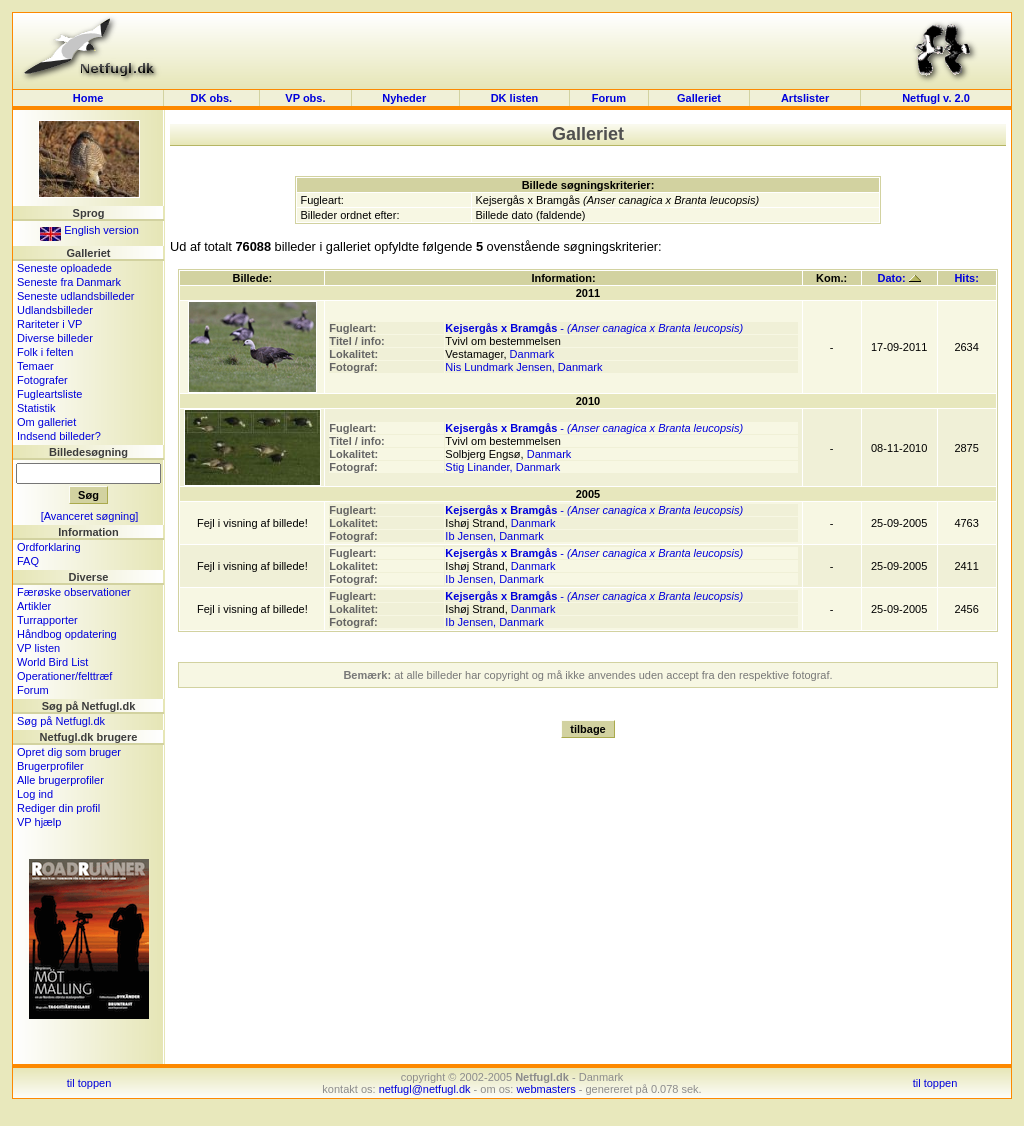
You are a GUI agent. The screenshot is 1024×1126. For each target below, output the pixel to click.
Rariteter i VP (49, 324)
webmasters (545, 1089)
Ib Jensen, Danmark (494, 536)
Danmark (532, 354)
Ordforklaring (49, 547)
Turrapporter (47, 620)
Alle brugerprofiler (60, 780)
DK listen (515, 98)
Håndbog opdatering (67, 634)
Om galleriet (46, 422)
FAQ (28, 561)
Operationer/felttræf (64, 676)
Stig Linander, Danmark (502, 467)
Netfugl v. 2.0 (936, 98)
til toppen (89, 1083)
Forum (609, 98)
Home (88, 98)
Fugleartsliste (49, 394)
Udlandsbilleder (55, 310)
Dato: (899, 278)
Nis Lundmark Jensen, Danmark (523, 367)
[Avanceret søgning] (90, 516)
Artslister (805, 98)
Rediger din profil (58, 808)
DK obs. (212, 98)
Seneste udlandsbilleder (75, 296)
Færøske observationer (74, 592)
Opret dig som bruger (69, 752)
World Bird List (52, 662)
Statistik (36, 408)
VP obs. (305, 98)
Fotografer (42, 380)
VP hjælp (39, 822)
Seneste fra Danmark (69, 282)
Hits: (966, 278)
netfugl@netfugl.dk (425, 1089)
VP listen (38, 648)
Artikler (34, 606)
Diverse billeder (55, 338)
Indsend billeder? (59, 436)
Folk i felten (45, 352)
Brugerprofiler (50, 766)
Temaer (35, 366)
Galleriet (699, 98)
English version (89, 230)
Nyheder (405, 98)
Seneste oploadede (64, 268)
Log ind (35, 794)
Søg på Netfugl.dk (61, 721)
